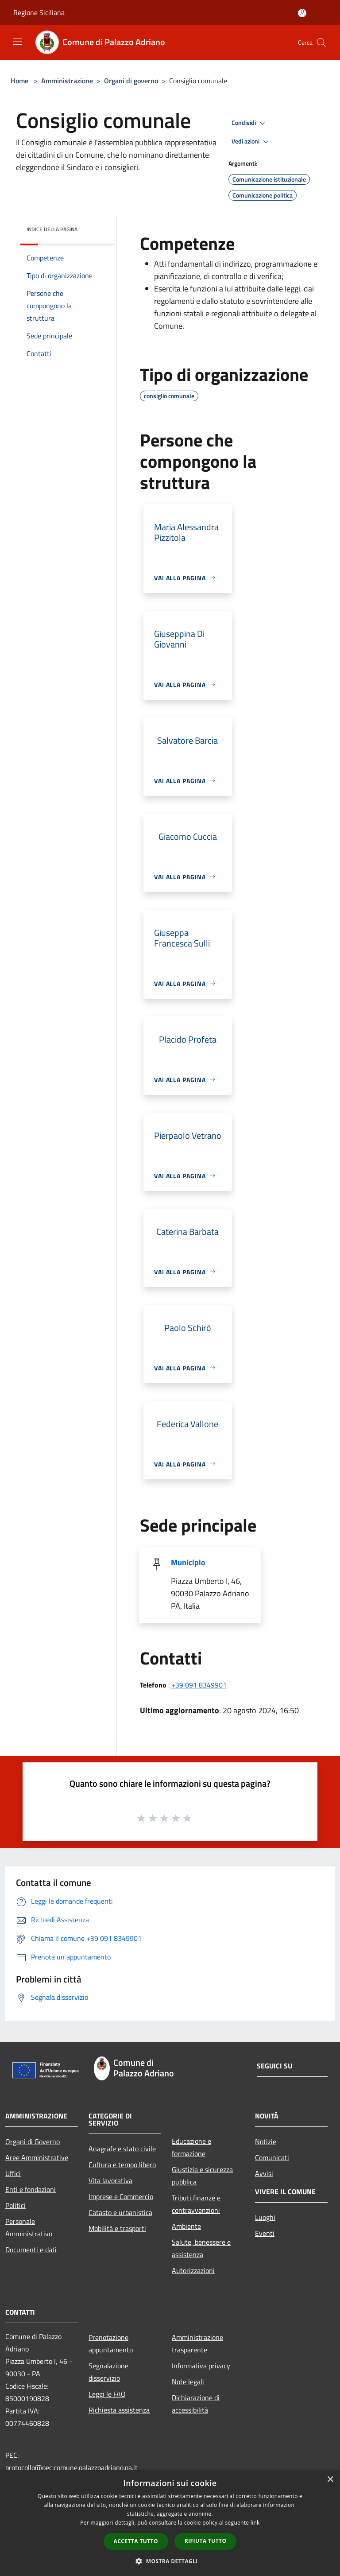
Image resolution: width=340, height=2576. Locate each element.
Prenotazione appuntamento (111, 2343)
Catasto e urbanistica (120, 2212)
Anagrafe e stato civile (122, 2148)
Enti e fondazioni (30, 2189)
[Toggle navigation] (17, 41)
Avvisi (264, 2173)
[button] (170, 2561)
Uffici (13, 2173)
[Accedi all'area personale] (302, 13)
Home (19, 80)
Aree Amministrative (36, 2157)
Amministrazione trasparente (197, 2343)
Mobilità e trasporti (117, 2228)
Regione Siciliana (39, 12)
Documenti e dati (31, 2249)
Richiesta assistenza (119, 2410)
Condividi (250, 123)
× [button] (330, 2479)
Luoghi (265, 2217)
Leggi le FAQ (107, 2394)
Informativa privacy (201, 2365)
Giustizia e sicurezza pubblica (202, 2175)
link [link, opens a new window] (255, 2522)
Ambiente (186, 2226)
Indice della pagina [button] (52, 229)
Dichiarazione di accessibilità (196, 2403)
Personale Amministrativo (28, 2227)
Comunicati (272, 2157)
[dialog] (170, 2523)
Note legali (188, 2381)
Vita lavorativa (110, 2180)
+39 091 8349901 (199, 1685)
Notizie (265, 2141)
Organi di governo (131, 80)
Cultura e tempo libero (122, 2164)
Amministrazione (67, 80)
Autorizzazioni (193, 2270)
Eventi (264, 2233)
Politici (15, 2205)
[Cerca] (321, 42)
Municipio (188, 1562)
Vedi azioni (251, 141)
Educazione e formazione (191, 2147)
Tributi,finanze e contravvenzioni (196, 2203)
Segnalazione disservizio (108, 2371)
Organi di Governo (32, 2141)
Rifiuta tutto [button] (206, 2541)
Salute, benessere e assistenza (201, 2248)
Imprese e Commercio (121, 2196)
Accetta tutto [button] (136, 2541)
